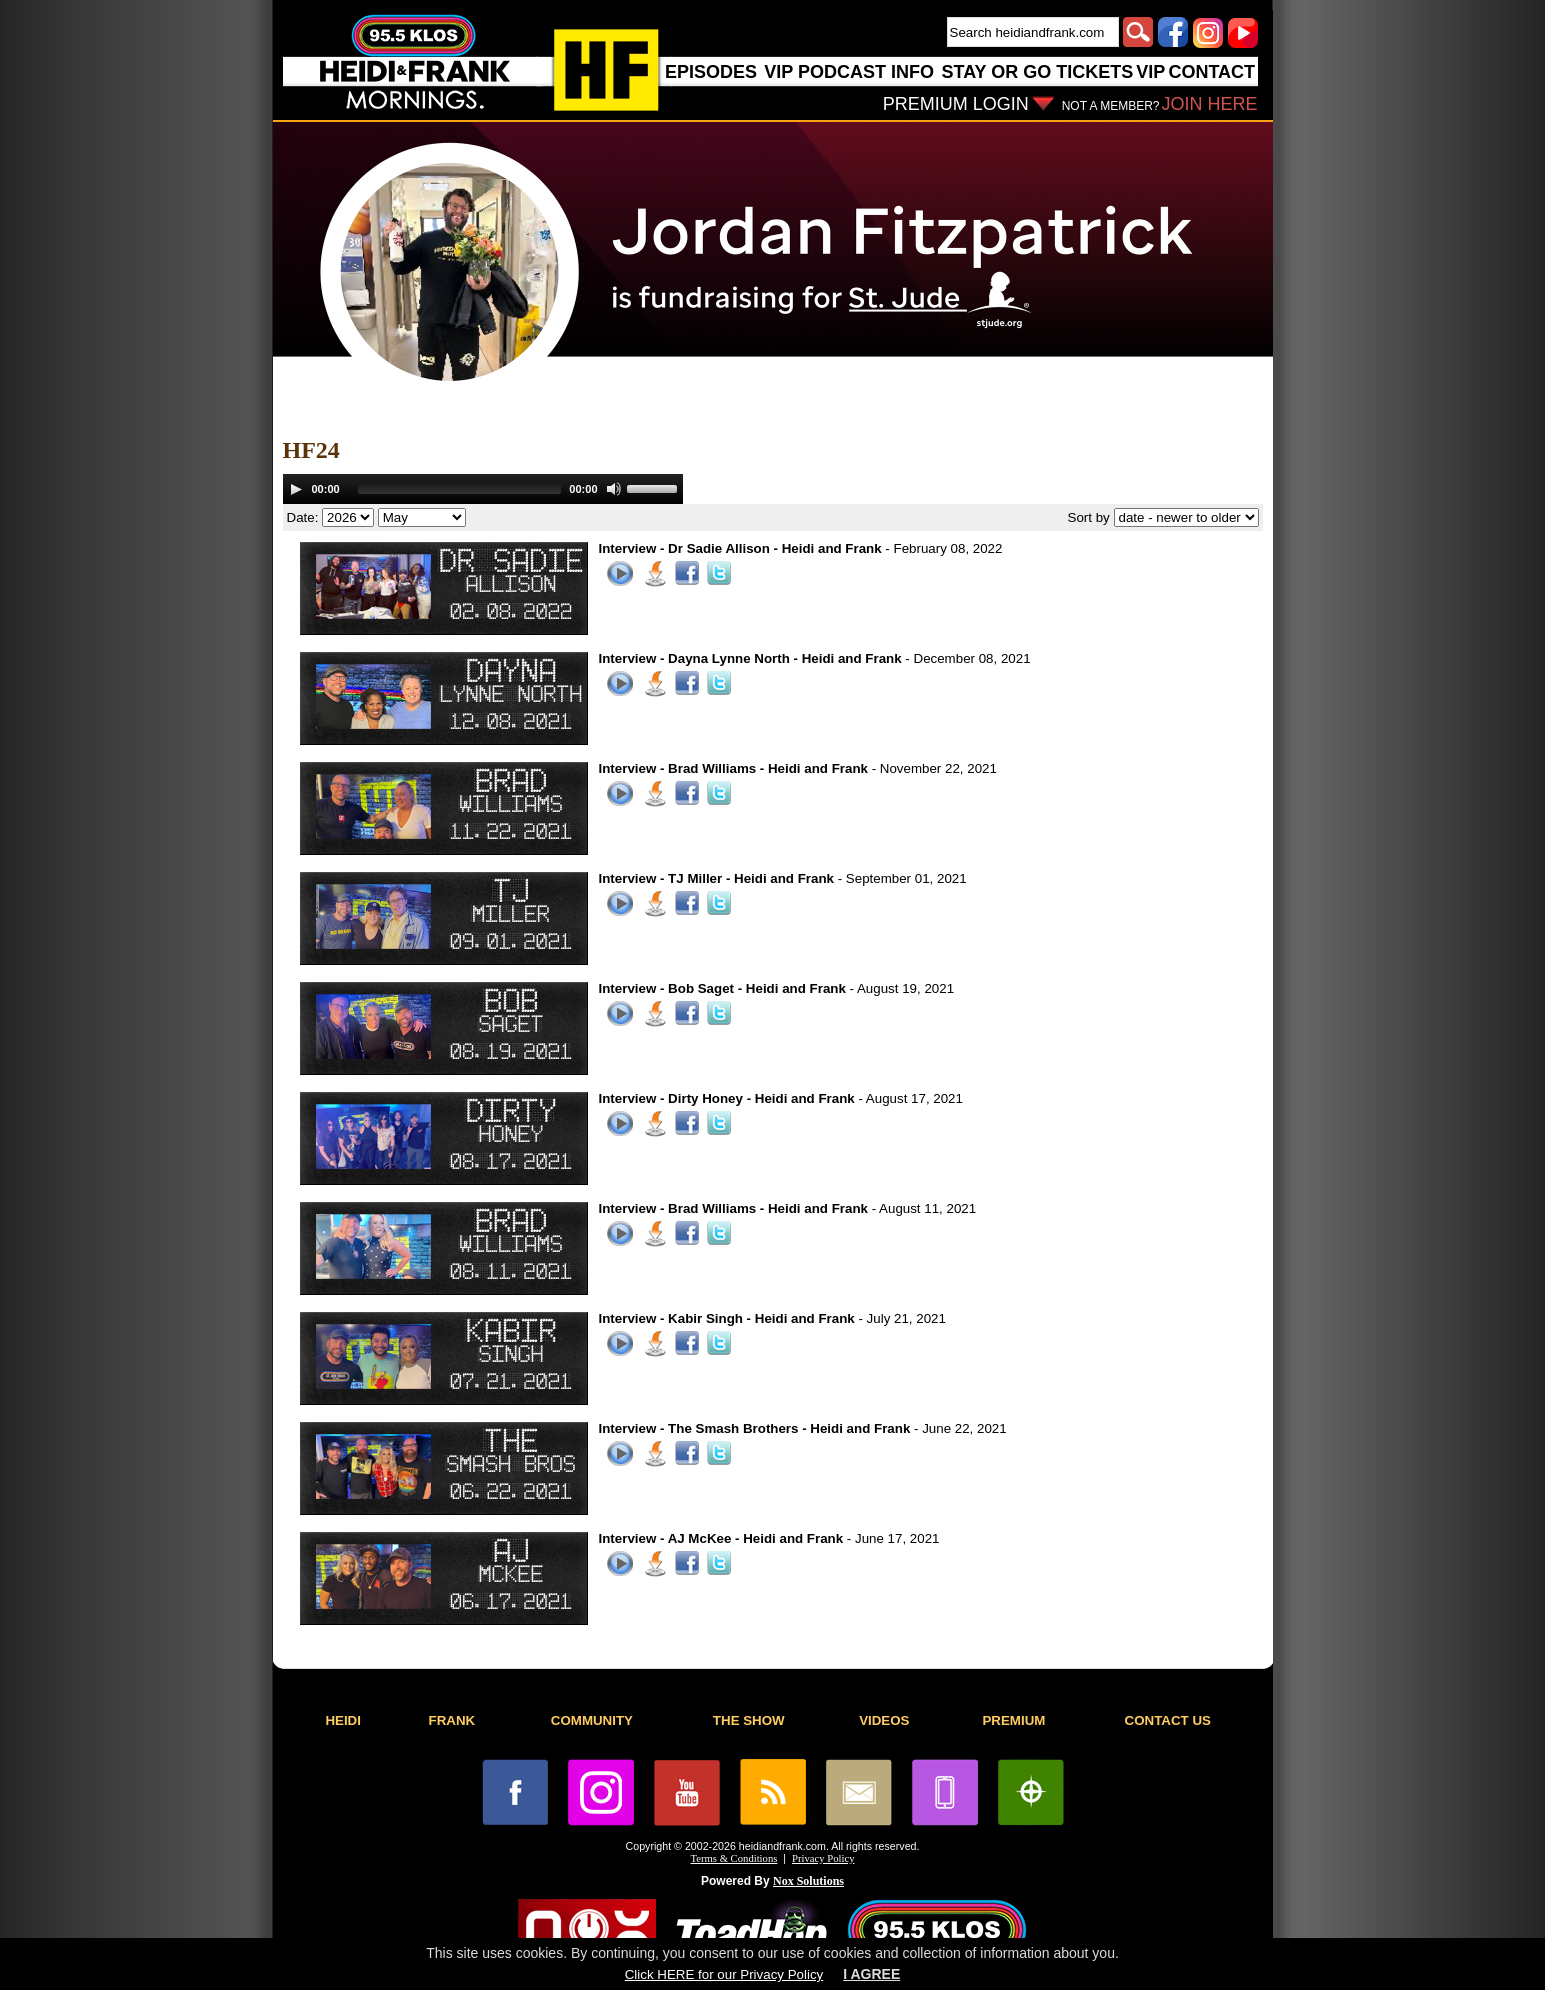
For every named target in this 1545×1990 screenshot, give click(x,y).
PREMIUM (1013, 1720)
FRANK (452, 1720)
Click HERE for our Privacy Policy (724, 1974)
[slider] (460, 489)
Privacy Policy (823, 1858)
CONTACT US (1168, 1720)
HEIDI (343, 1720)
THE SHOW (749, 1720)
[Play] (296, 489)
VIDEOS (884, 1720)
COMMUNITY (592, 1720)
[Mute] (614, 489)
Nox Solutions (808, 1881)
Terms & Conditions (734, 1858)
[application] (483, 489)
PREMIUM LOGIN (956, 104)
